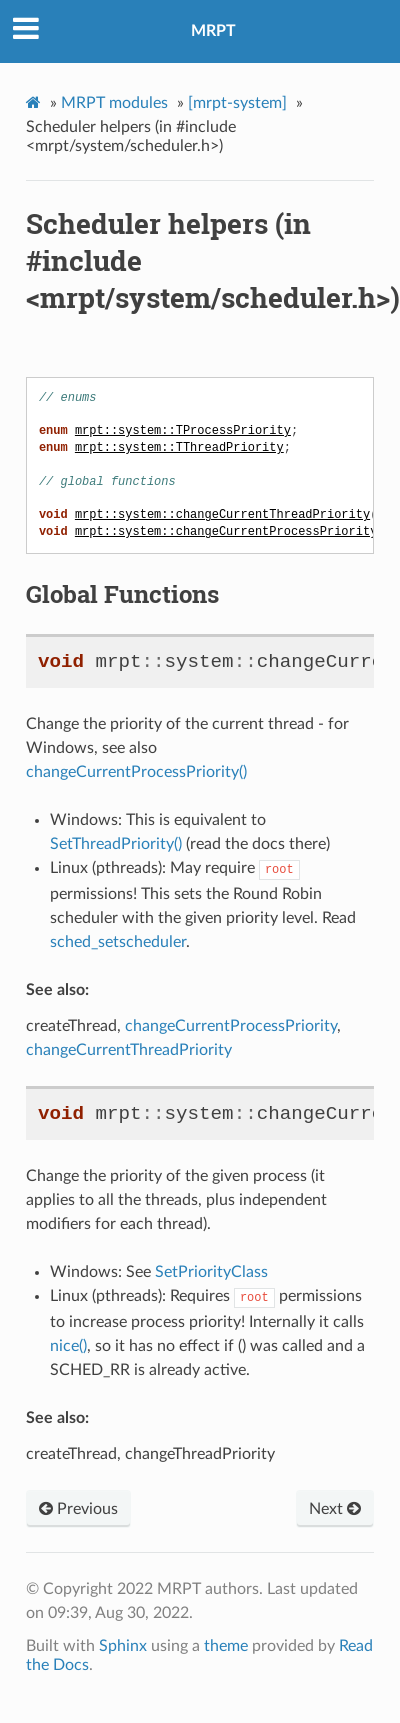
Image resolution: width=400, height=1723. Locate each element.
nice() (68, 1344)
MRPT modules (114, 103)
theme (226, 1644)
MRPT (213, 31)
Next (335, 1507)
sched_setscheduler (118, 941)
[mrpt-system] (237, 103)
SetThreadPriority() (116, 844)
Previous (78, 1507)
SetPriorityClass (211, 1271)
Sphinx (123, 1644)
